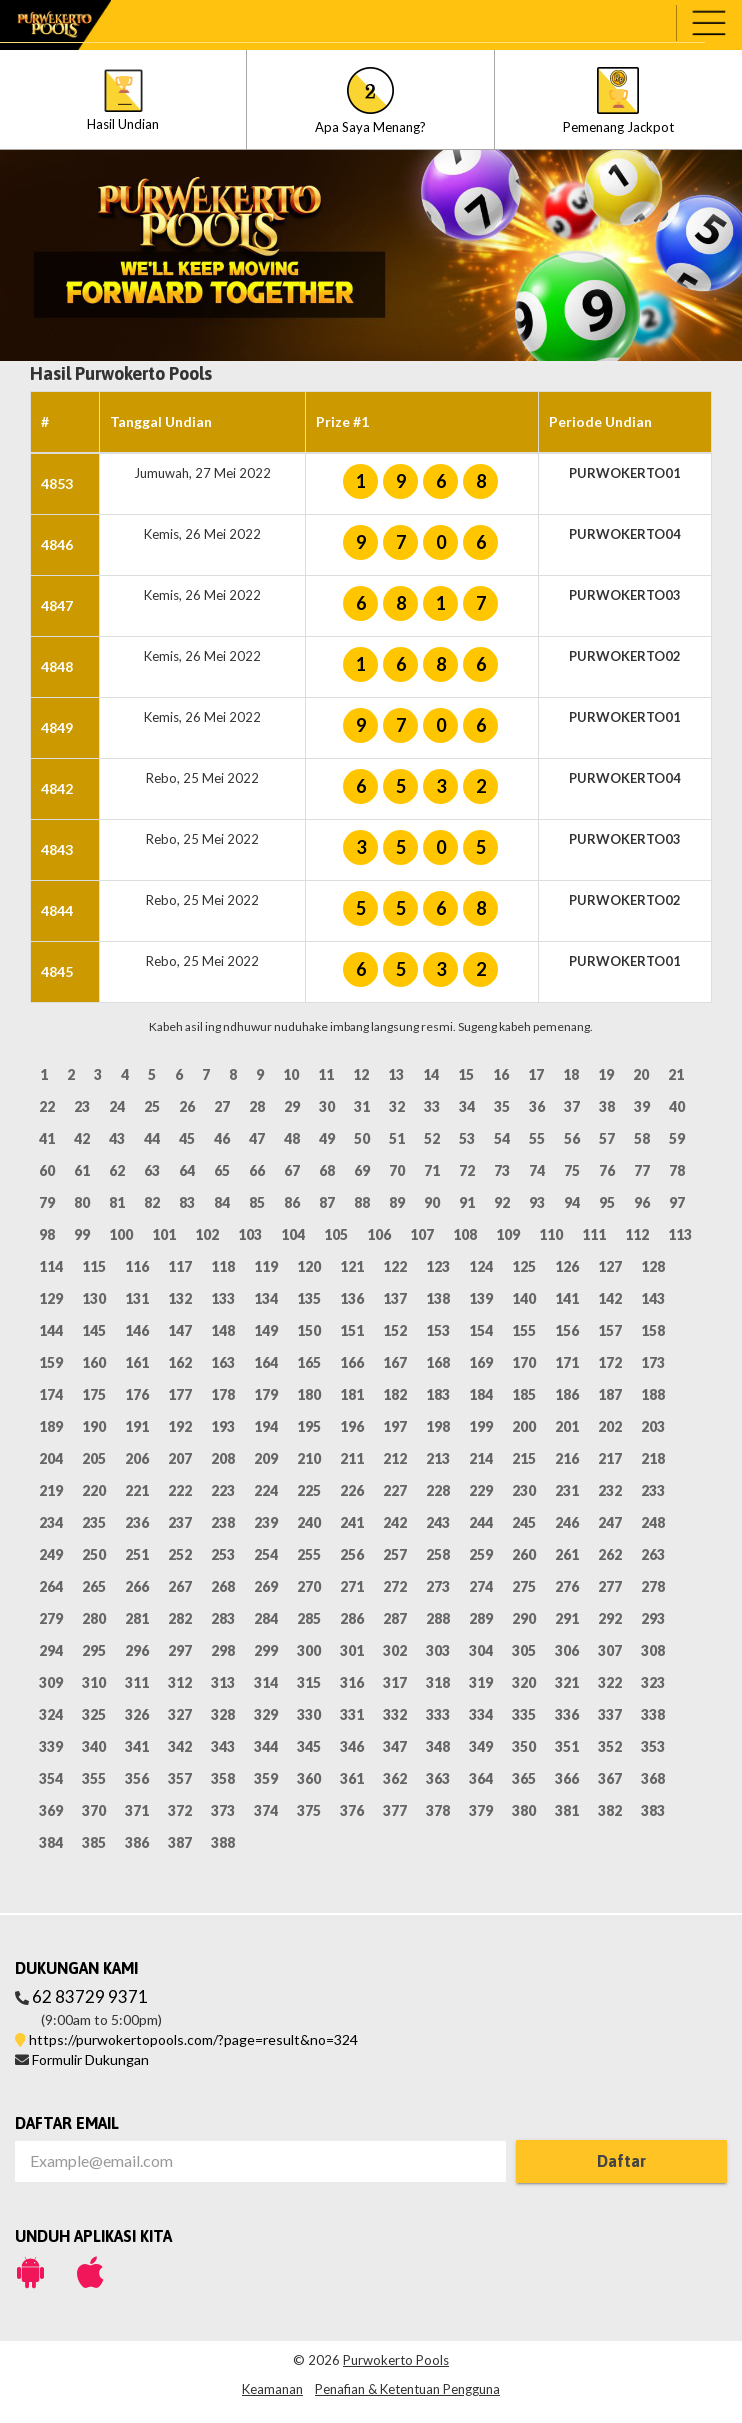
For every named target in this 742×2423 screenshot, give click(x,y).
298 (223, 1650)
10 (291, 1074)
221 (137, 1490)
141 (567, 1298)
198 (438, 1426)
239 (266, 1522)
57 (607, 1138)
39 (642, 1106)
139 (481, 1298)
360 (309, 1778)
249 (51, 1554)
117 (180, 1266)
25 (152, 1106)
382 (610, 1810)
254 (266, 1554)
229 (481, 1490)
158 (653, 1330)
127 (610, 1266)
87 (327, 1202)
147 (180, 1330)
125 (524, 1266)
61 (82, 1170)
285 (309, 1618)
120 (309, 1266)
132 (180, 1298)
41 (47, 1138)
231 (567, 1490)
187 (610, 1394)
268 (223, 1586)
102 (207, 1234)
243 (438, 1522)
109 (508, 1234)
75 (572, 1170)
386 (137, 1842)
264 (51, 1586)
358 (223, 1778)
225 (309, 1490)
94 (572, 1202)
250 (94, 1554)
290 (524, 1618)
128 (653, 1266)
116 (137, 1266)
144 (51, 1330)
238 (223, 1522)
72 (467, 1170)
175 (94, 1394)
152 (395, 1330)
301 (352, 1650)
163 (223, 1362)
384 (51, 1842)
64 (187, 1170)
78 (677, 1170)
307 (610, 1650)
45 (187, 1138)
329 (266, 1714)
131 (137, 1298)
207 (180, 1458)
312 (180, 1682)
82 (152, 1202)
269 (266, 1586)
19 (606, 1074)
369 (51, 1810)
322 (610, 1682)
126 (567, 1266)
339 (51, 1746)
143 (653, 1298)
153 (438, 1330)
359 (266, 1778)
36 (537, 1106)
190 (94, 1426)
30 (327, 1106)
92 (502, 1202)
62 (117, 1170)
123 (438, 1266)
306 (567, 1650)
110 (551, 1234)
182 (395, 1394)
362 (395, 1778)
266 (137, 1586)
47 (257, 1138)
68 (327, 1170)
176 (137, 1394)
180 (309, 1394)
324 (51, 1714)
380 (524, 1810)
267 (180, 1586)
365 (524, 1778)
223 (223, 1490)
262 (610, 1554)
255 (309, 1554)
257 (395, 1554)
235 (94, 1522)
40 (677, 1106)
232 (610, 1490)
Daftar (621, 2161)
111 (594, 1234)
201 (567, 1426)
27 (222, 1106)
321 (567, 1682)
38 (607, 1106)
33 (432, 1106)
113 (680, 1234)
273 (438, 1586)
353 (653, 1746)
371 (137, 1810)
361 (352, 1778)
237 (180, 1522)
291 (567, 1618)
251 (137, 1554)
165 (309, 1362)
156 (567, 1330)
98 (47, 1234)
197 (395, 1426)
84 (222, 1202)
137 (395, 1298)
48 (292, 1138)
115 (94, 1266)
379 (481, 1810)
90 (432, 1202)
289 (481, 1618)
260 (524, 1554)
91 (467, 1202)
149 (266, 1330)
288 (438, 1618)
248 (653, 1522)
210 (309, 1458)
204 (51, 1458)
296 (137, 1650)
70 (397, 1170)
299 (266, 1650)
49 (327, 1138)
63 (152, 1170)
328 (223, 1714)
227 (395, 1490)
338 (653, 1714)
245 (524, 1522)
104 (293, 1234)
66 (257, 1170)
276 (567, 1586)
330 (309, 1714)
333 (438, 1714)
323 (653, 1682)
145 (94, 1330)
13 (396, 1074)
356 (137, 1778)
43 (117, 1138)
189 (51, 1426)
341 (137, 1746)
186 (567, 1394)
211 (352, 1458)
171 (567, 1362)
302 (395, 1650)
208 (223, 1458)
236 (137, 1522)
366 (567, 1778)
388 (223, 1842)
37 (572, 1106)
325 (94, 1714)
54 (502, 1138)
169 (481, 1362)
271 (352, 1586)
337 (610, 1714)
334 (481, 1714)
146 (137, 1330)
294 (51, 1650)
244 (481, 1522)
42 (82, 1138)
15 (466, 1074)
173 (653, 1362)
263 (653, 1554)
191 (137, 1426)
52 (432, 1138)
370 (94, 1810)
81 (117, 1202)
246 (567, 1522)
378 (438, 1810)
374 (266, 1810)
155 (524, 1330)
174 (51, 1394)
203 (653, 1426)
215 (524, 1458)
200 (524, 1426)
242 (395, 1522)
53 (467, 1138)
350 (524, 1746)
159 (51, 1362)
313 (223, 1682)
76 (607, 1170)
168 (438, 1362)
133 (223, 1298)
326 (137, 1714)
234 (51, 1522)
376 (352, 1810)
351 (567, 1746)
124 (481, 1266)
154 (481, 1330)
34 (467, 1106)
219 (51, 1490)
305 (524, 1650)
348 (438, 1746)
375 (309, 1810)
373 (223, 1810)
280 (94, 1618)
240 (309, 1522)
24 (117, 1106)
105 (336, 1234)
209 (266, 1458)
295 (94, 1650)
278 (653, 1586)
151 (352, 1330)
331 (352, 1714)
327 (180, 1714)
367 (610, 1778)
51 (397, 1138)
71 (432, 1170)
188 (653, 1394)
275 (524, 1586)
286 (352, 1618)
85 (257, 1202)
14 (431, 1074)
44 (152, 1138)
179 (266, 1394)
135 (309, 1298)
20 (641, 1074)
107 (422, 1234)
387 (180, 1842)
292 (610, 1618)
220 (94, 1490)
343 (223, 1746)
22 (47, 1106)
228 (438, 1490)
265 (94, 1586)
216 (567, 1458)
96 (642, 1202)
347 (395, 1746)
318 (438, 1682)
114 (51, 1266)
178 (223, 1394)
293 (653, 1618)
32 (397, 1106)
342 (180, 1746)
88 (362, 1202)
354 (51, 1778)
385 (94, 1842)
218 (653, 1458)
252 (180, 1554)
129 (51, 1298)
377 (395, 1810)
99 (82, 1234)
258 (438, 1554)
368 (653, 1778)
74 (537, 1170)
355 (94, 1778)
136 (352, 1298)
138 (438, 1298)
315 (309, 1682)
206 (137, 1458)
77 (642, 1170)
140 (524, 1298)
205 (94, 1458)
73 (502, 1170)
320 (524, 1682)
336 (567, 1714)
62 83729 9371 (90, 1996)
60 (47, 1170)
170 (524, 1362)
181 (352, 1394)
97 (677, 1202)
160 (94, 1362)
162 (180, 1362)
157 (610, 1330)
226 (352, 1490)
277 (610, 1586)
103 (250, 1234)
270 (309, 1586)
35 (502, 1106)
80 (82, 1202)
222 (180, 1490)
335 (524, 1714)
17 (536, 1074)
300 (309, 1650)
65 (222, 1170)
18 (571, 1074)
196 (352, 1426)
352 (610, 1746)
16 (501, 1074)
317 (395, 1682)
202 (610, 1426)
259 (481, 1554)
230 (524, 1490)
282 (180, 1618)
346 (352, 1746)
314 (266, 1682)
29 (292, 1106)
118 (223, 1266)
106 (379, 1234)
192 (180, 1426)
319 (481, 1682)
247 (610, 1522)
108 (465, 1234)
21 (676, 1074)
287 (395, 1618)
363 (438, 1778)
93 (537, 1202)
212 (395, 1458)
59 (677, 1138)
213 (438, 1458)
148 (223, 1330)
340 (94, 1746)
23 (82, 1106)
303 (438, 1650)
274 (481, 1586)
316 (352, 1682)
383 (653, 1810)
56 (572, 1138)
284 (266, 1618)
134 (266, 1298)
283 (223, 1618)
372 (180, 1810)
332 (395, 1714)
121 (352, 1266)
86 (292, 1202)
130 (94, 1298)
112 (637, 1234)
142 (610, 1298)
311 (137, 1682)
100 (121, 1234)
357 (180, 1778)
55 (537, 1138)
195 (309, 1426)
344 (266, 1746)
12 (361, 1074)
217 (610, 1458)
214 (481, 1458)
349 (481, 1746)
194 (266, 1426)
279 (51, 1618)
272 (395, 1586)
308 (653, 1650)
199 (481, 1426)
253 (223, 1554)
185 (524, 1394)
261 (567, 1554)
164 (266, 1362)
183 (438, 1394)
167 (395, 1362)
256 (352, 1554)
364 (481, 1778)
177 (180, 1394)
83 (187, 1202)
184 (481, 1394)
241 (352, 1522)
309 (51, 1682)
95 (607, 1202)
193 (223, 1426)
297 (180, 1650)
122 (395, 1266)
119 (266, 1266)
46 (222, 1138)
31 (362, 1106)
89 (397, 1202)
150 (309, 1330)
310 (94, 1682)
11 (326, 1074)
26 (187, 1106)
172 (610, 1362)
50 (362, 1138)
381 (567, 1810)
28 (257, 1106)
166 (352, 1362)
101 (164, 1234)
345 (309, 1746)
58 (642, 1138)
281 (137, 1618)
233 (653, 1490)
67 (292, 1170)
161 (137, 1362)
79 (47, 1202)
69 (362, 1170)
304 (481, 1650)
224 (266, 1490)
